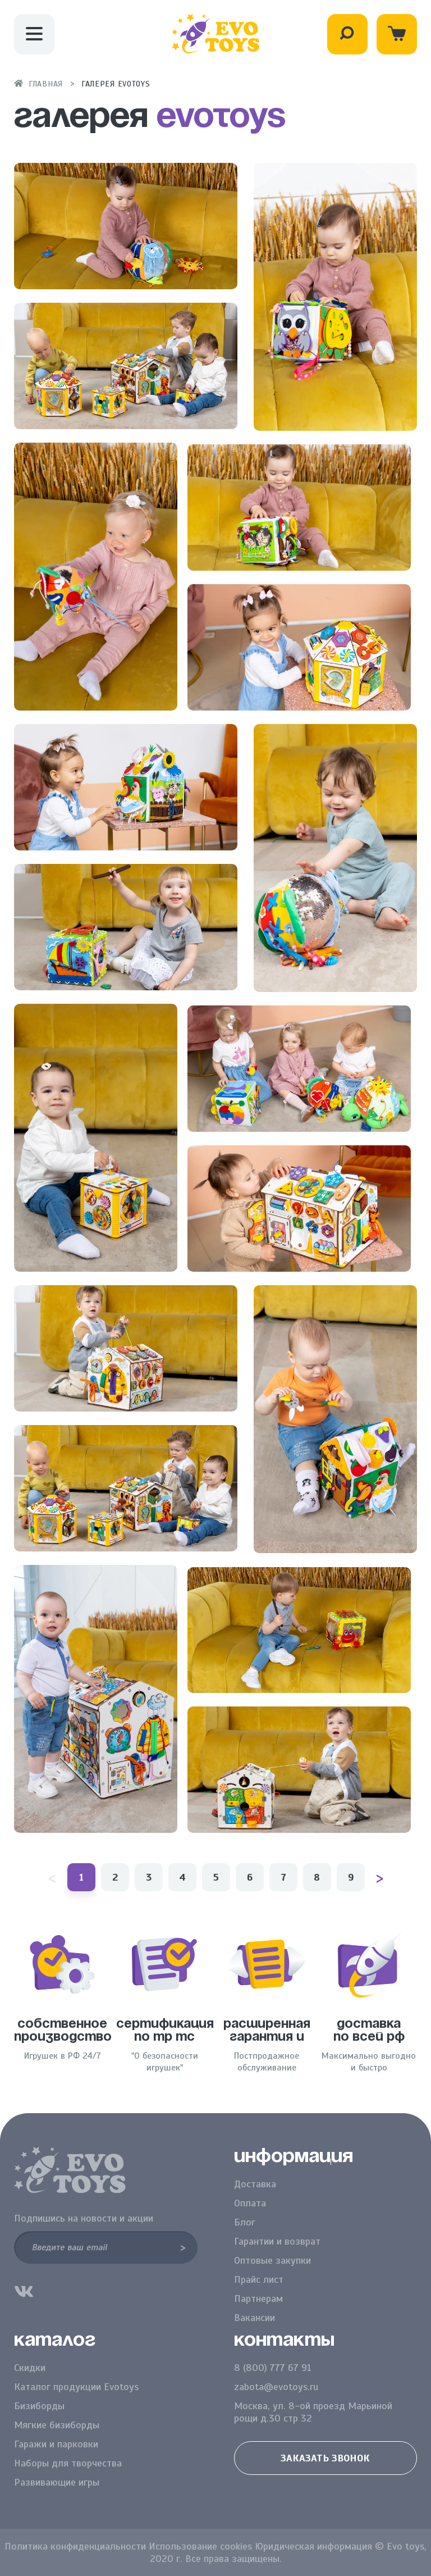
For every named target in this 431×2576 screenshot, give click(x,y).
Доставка (255, 2184)
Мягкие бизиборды (56, 2425)
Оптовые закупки (272, 2260)
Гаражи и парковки (56, 2444)
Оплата (250, 2203)
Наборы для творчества (68, 2463)
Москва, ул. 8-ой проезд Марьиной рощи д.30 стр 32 (313, 2412)
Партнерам (258, 2298)
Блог (244, 2222)
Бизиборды (39, 2406)
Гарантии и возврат (277, 2241)
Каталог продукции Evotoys (76, 2387)
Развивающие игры (56, 2482)
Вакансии (254, 2317)
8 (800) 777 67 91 (272, 2367)
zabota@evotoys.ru (276, 2387)
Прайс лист (258, 2279)
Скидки (29, 2367)
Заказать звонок (325, 2458)
